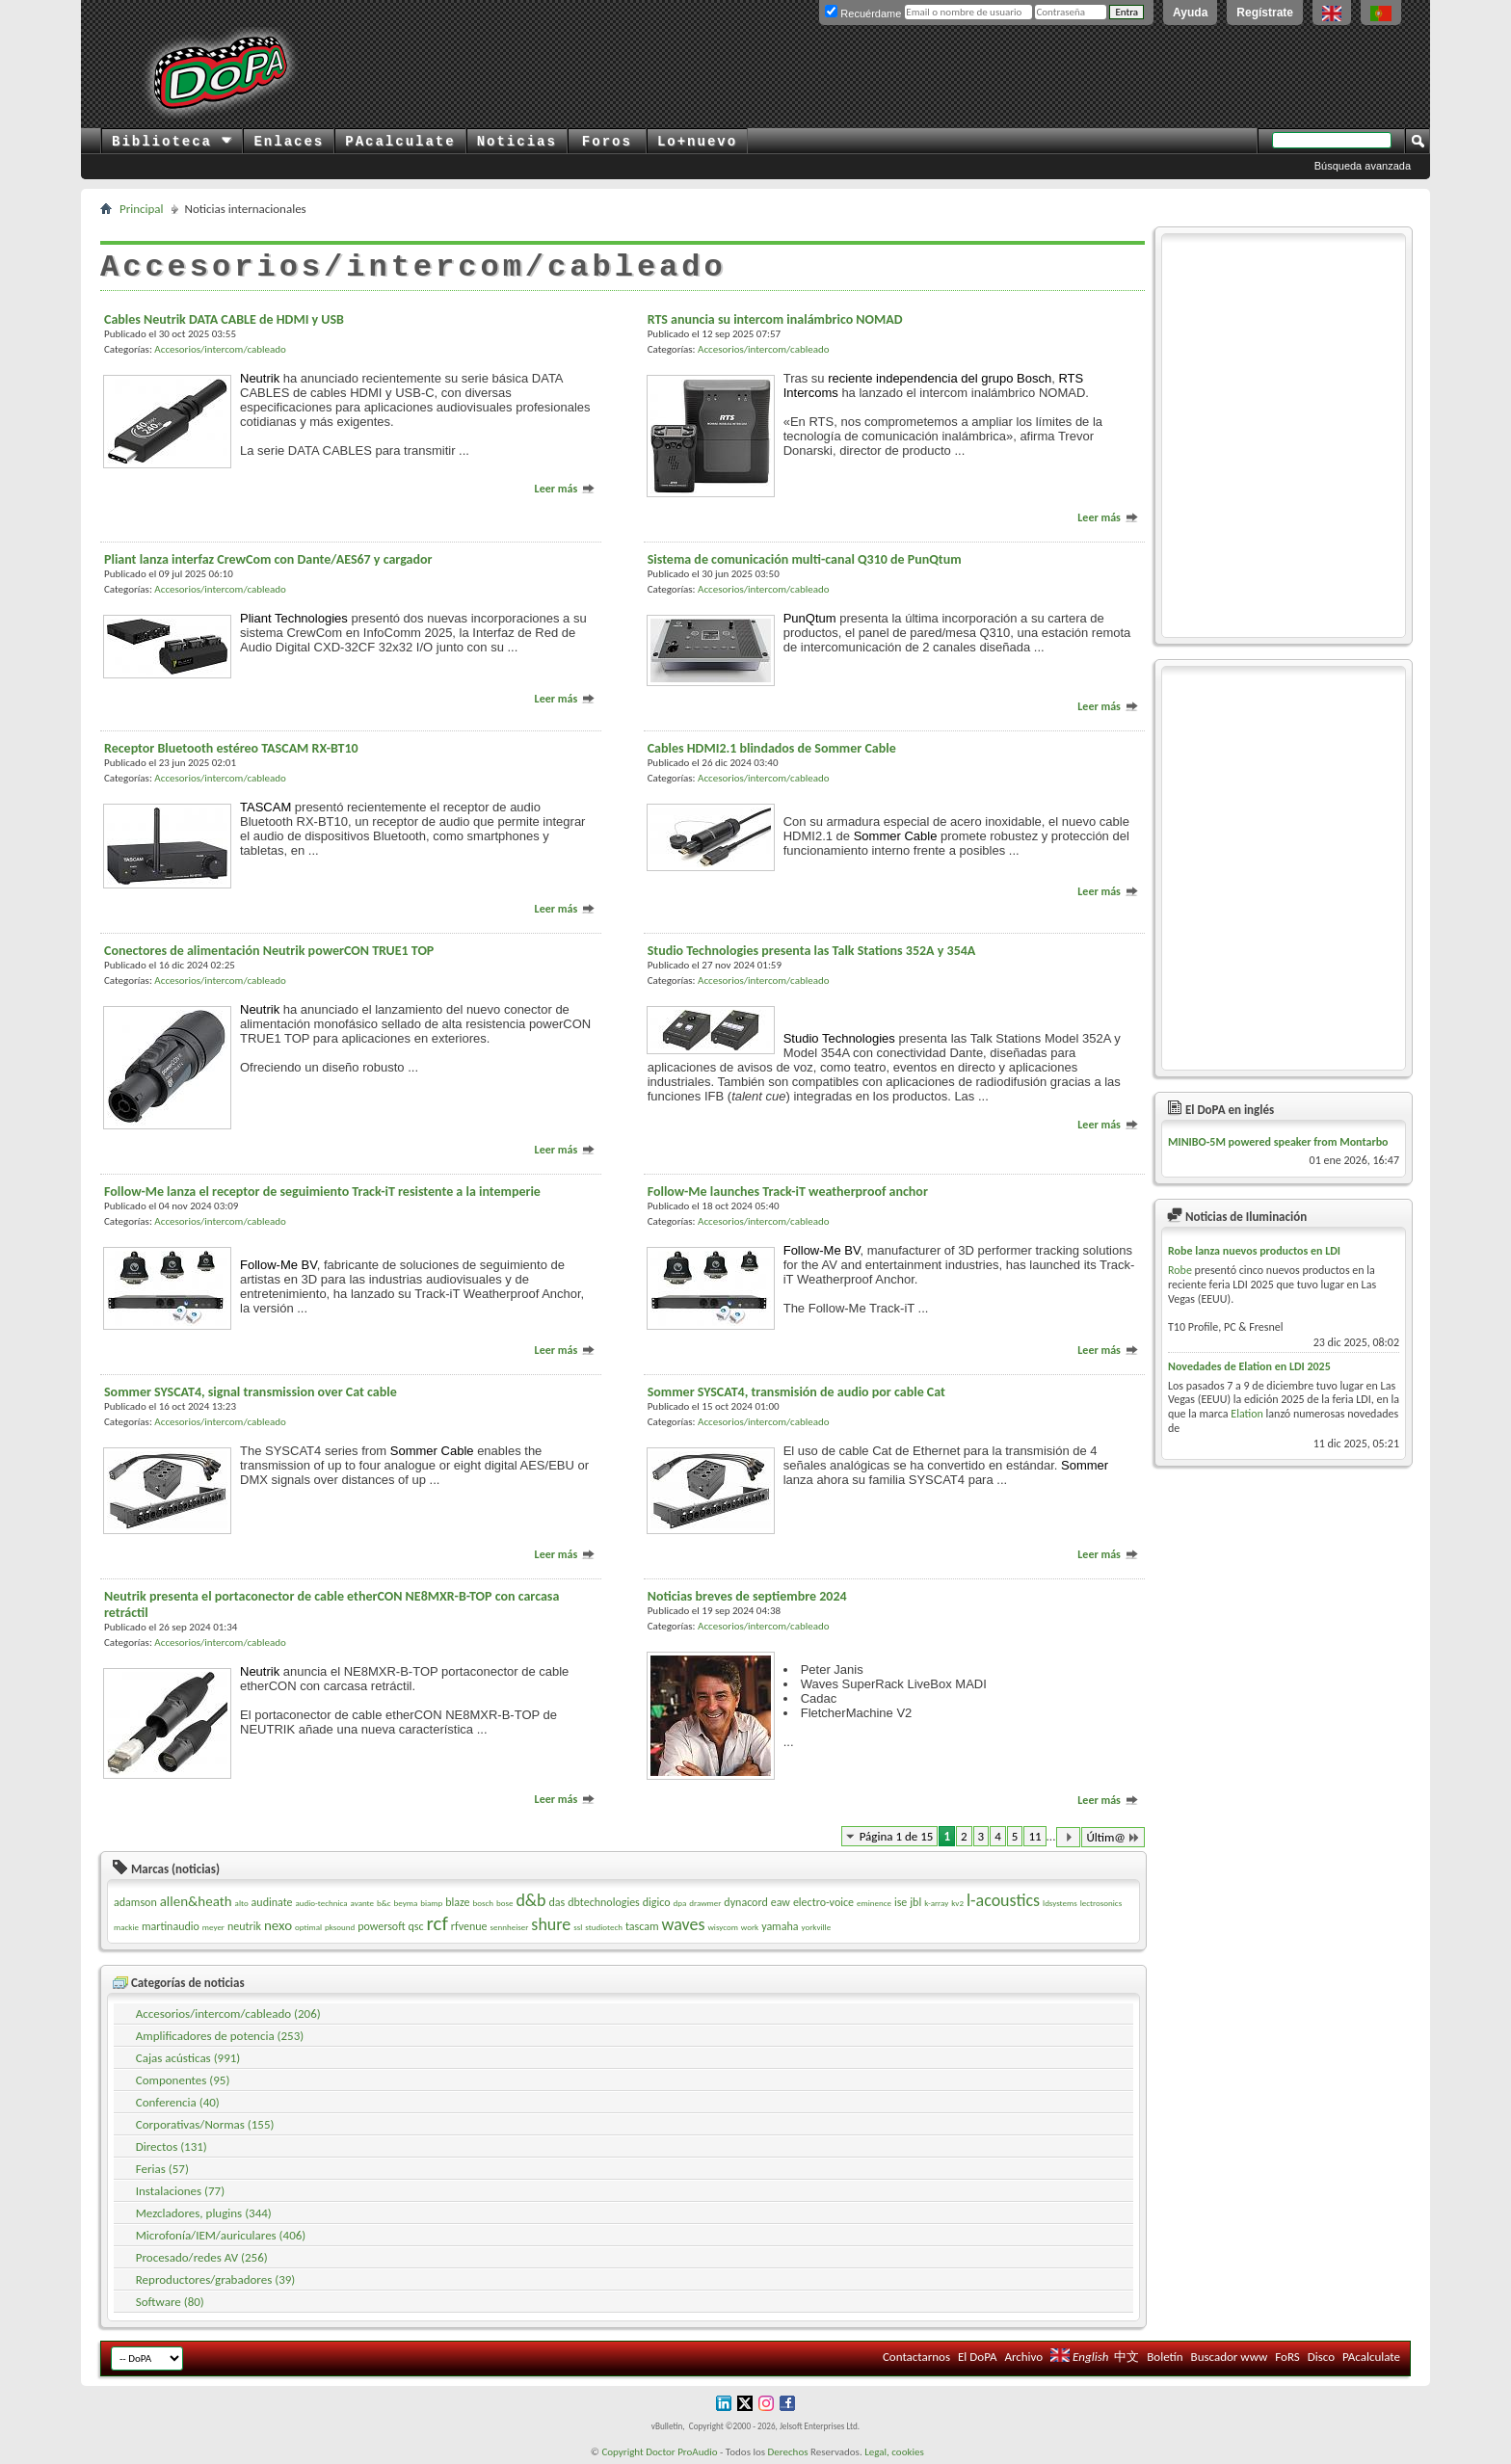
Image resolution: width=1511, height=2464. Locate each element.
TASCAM (265, 807)
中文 (1126, 2356)
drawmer (705, 1902)
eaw (780, 1902)
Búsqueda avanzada (1362, 166)
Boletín (1164, 2356)
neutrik (244, 1926)
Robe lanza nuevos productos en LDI (1254, 1251)
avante (362, 1902)
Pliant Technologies (294, 618)
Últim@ (1113, 1837)
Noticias (517, 141)
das (557, 1902)
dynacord (745, 1902)
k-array (936, 1902)
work (749, 1926)
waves (683, 1924)
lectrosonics (1101, 1902)
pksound (340, 1926)
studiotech (604, 1926)
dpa (679, 1902)
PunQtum (809, 618)
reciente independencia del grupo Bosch (939, 378)
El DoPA (977, 2356)
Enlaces (288, 141)
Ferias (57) (162, 2168)
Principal (141, 208)
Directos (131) (171, 2146)
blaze (457, 1902)
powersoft (381, 1926)
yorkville (816, 1926)
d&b (530, 1900)
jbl (915, 1902)
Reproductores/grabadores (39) (216, 2279)
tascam (642, 1926)
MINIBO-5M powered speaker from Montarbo (1278, 1142)
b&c (384, 1902)
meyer (213, 1926)
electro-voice (823, 1902)
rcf (437, 1923)
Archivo (1023, 2356)
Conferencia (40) (178, 2102)
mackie (126, 1926)
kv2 (957, 1902)
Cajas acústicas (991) (188, 2058)
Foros (607, 141)
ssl (577, 1926)
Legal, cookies (894, 2452)
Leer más (565, 488)
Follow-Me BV (278, 1265)
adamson (135, 1902)
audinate (272, 1902)
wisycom (722, 1926)
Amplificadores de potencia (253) (220, 2035)
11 (1034, 1836)
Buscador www (1229, 2356)
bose (504, 1902)
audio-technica (321, 1902)
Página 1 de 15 (897, 1836)
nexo (278, 1925)
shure (550, 1924)
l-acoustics (1003, 1900)
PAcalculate (400, 141)
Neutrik (259, 378)
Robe (1180, 1270)
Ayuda (1190, 12)
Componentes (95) (183, 2080)
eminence (874, 1902)
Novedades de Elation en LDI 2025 (1249, 1366)
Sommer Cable (896, 836)
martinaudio (170, 1926)
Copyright (622, 2452)
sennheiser (509, 1926)
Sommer (1084, 1465)
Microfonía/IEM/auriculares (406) (221, 2235)
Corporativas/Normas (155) (205, 2124)
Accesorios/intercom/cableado (220, 349)
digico (657, 1902)
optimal (308, 1926)
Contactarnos (916, 2356)
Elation (1247, 1413)
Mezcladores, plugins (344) (204, 2213)
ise (900, 1902)
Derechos (788, 2452)
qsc (416, 1926)
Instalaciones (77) (180, 2191)
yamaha (779, 1926)
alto (242, 1902)
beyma (406, 1902)
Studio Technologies (839, 1038)
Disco (1321, 2356)
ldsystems (1060, 1902)
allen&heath (196, 1901)
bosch (482, 1902)
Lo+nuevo (697, 141)
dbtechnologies (604, 1902)
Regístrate (1264, 12)
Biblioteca (172, 141)
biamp (431, 1902)
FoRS (1287, 2356)
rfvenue (469, 1926)
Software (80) (170, 2301)
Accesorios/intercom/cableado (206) (228, 2013)
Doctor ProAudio (681, 2452)
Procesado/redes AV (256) (202, 2257)
